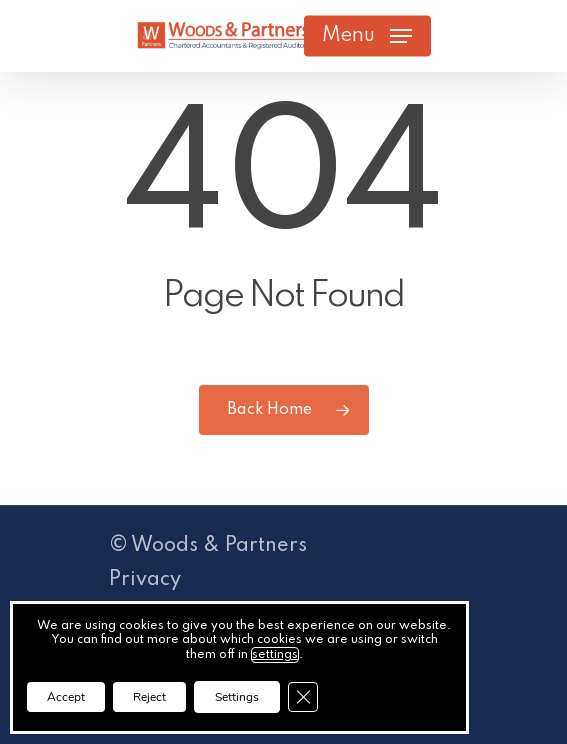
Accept (66, 697)
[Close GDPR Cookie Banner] (303, 697)
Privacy (145, 580)
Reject (149, 697)
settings (275, 655)
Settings (237, 697)
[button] (367, 36)
